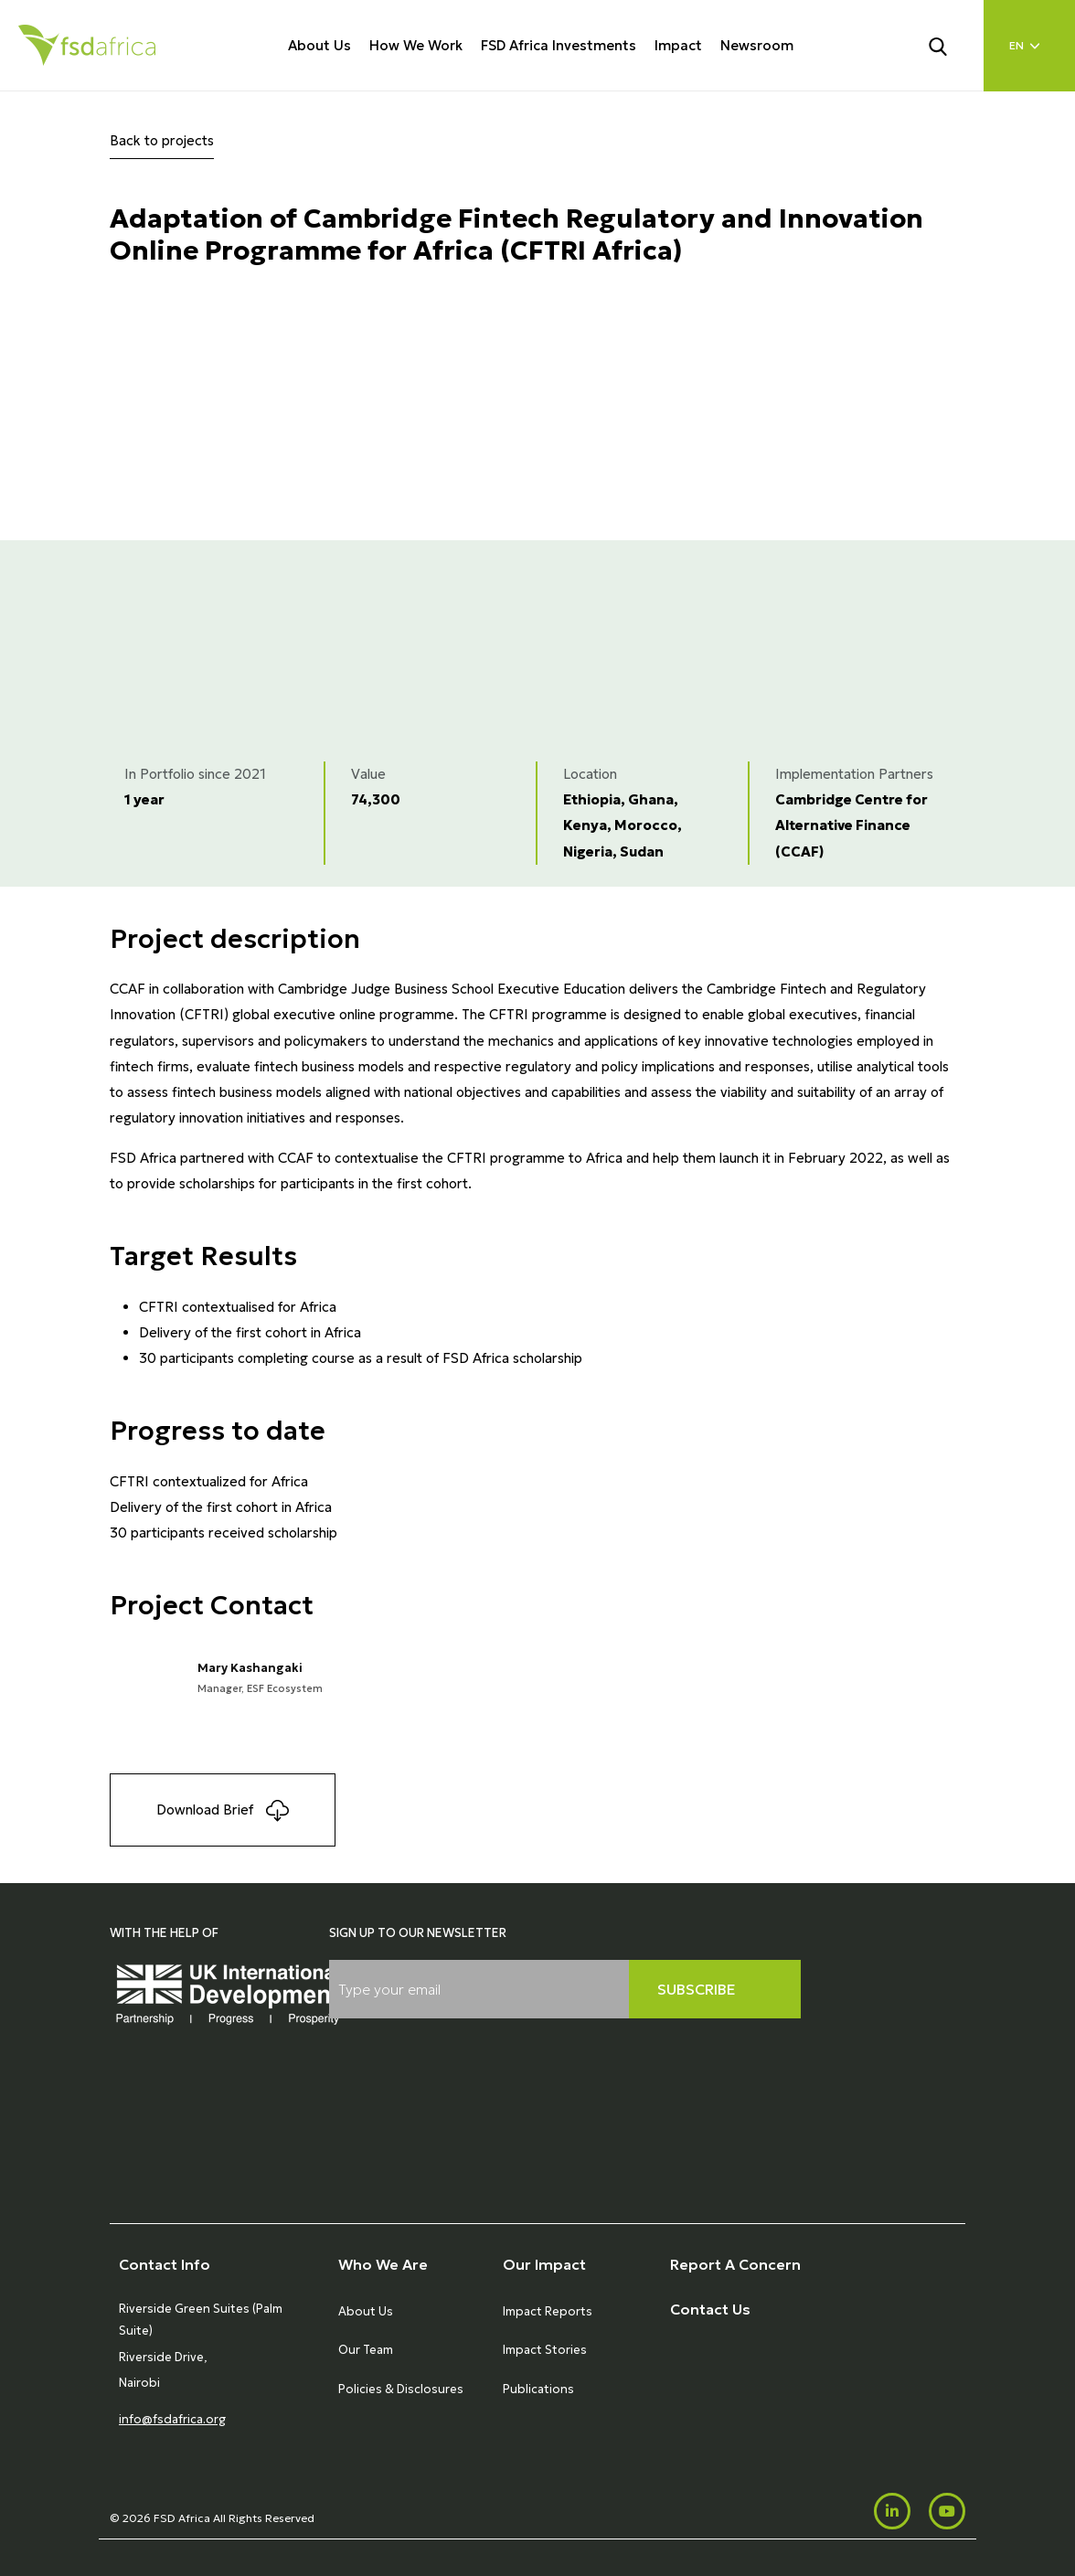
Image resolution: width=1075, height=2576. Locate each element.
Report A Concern (735, 2264)
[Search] (949, 45)
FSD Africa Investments (558, 45)
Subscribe (696, 1989)
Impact (678, 45)
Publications (538, 2389)
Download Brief (222, 1810)
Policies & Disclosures (400, 2389)
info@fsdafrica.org (172, 2419)
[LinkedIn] (892, 2511)
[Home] (86, 45)
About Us (319, 45)
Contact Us (710, 2309)
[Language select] (1029, 46)
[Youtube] (947, 2511)
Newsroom (756, 45)
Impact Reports (547, 2311)
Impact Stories (545, 2350)
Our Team (365, 2350)
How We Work (416, 45)
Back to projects (162, 140)
